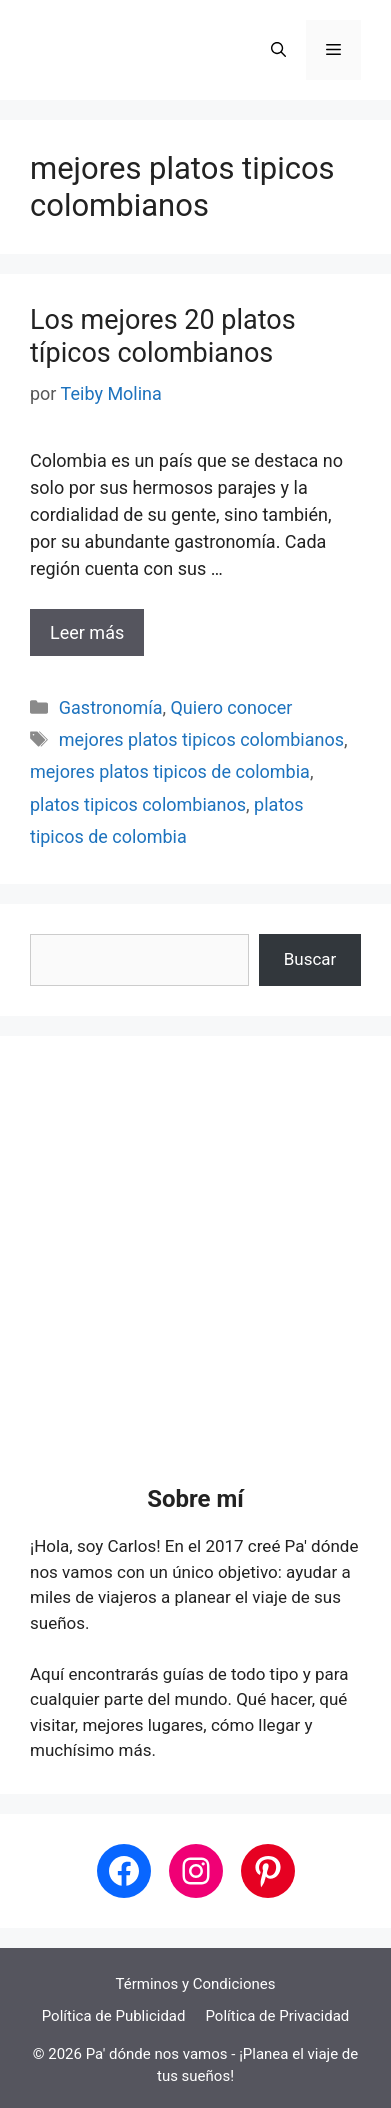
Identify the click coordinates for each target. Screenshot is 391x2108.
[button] (278, 50)
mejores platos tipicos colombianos (201, 739)
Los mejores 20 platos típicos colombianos (163, 336)
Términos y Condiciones (196, 1984)
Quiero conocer (231, 707)
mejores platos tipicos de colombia (170, 771)
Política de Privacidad (277, 2016)
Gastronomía (111, 707)
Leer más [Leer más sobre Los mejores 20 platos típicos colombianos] (87, 632)
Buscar (310, 959)
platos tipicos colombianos (138, 804)
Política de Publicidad (114, 2016)
